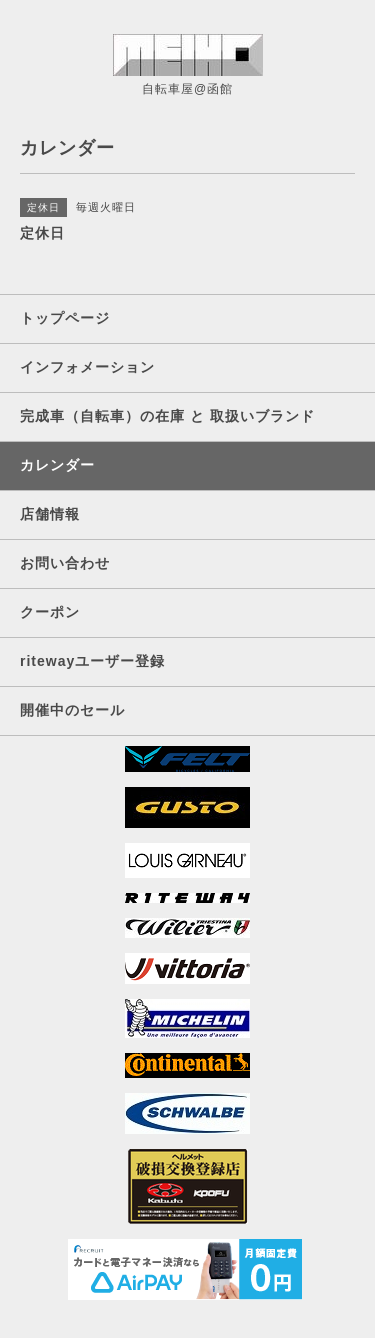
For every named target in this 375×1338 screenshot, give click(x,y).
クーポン (50, 612)
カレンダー (57, 465)
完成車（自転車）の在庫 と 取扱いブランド (167, 416)
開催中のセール (72, 710)
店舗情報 (50, 514)
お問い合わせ (65, 563)
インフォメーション (87, 367)
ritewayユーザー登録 (92, 661)
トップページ (65, 318)
